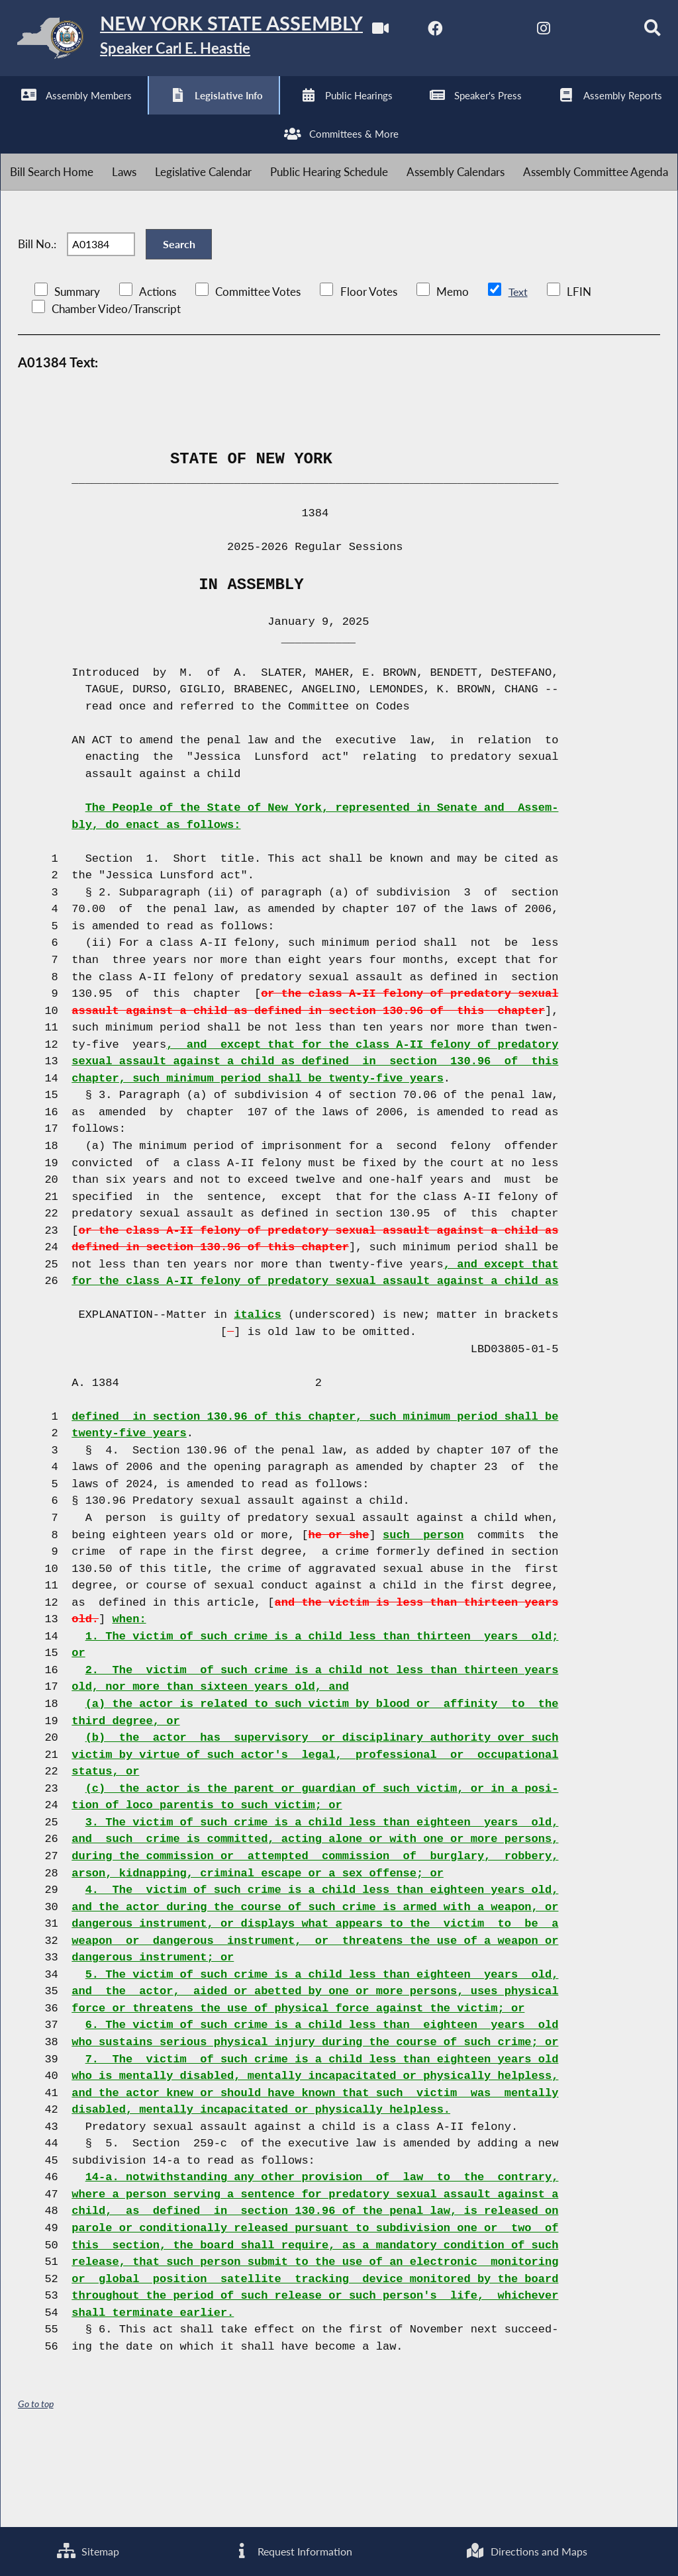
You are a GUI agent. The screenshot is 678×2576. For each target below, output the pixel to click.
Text (518, 371)
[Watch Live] (15, 113)
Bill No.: (37, 319)
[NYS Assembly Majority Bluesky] (235, 113)
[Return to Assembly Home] (205, 40)
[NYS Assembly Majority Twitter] (125, 113)
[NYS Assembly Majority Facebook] (70, 113)
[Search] (290, 113)
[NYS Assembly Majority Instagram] (180, 113)
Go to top (36, 2483)
